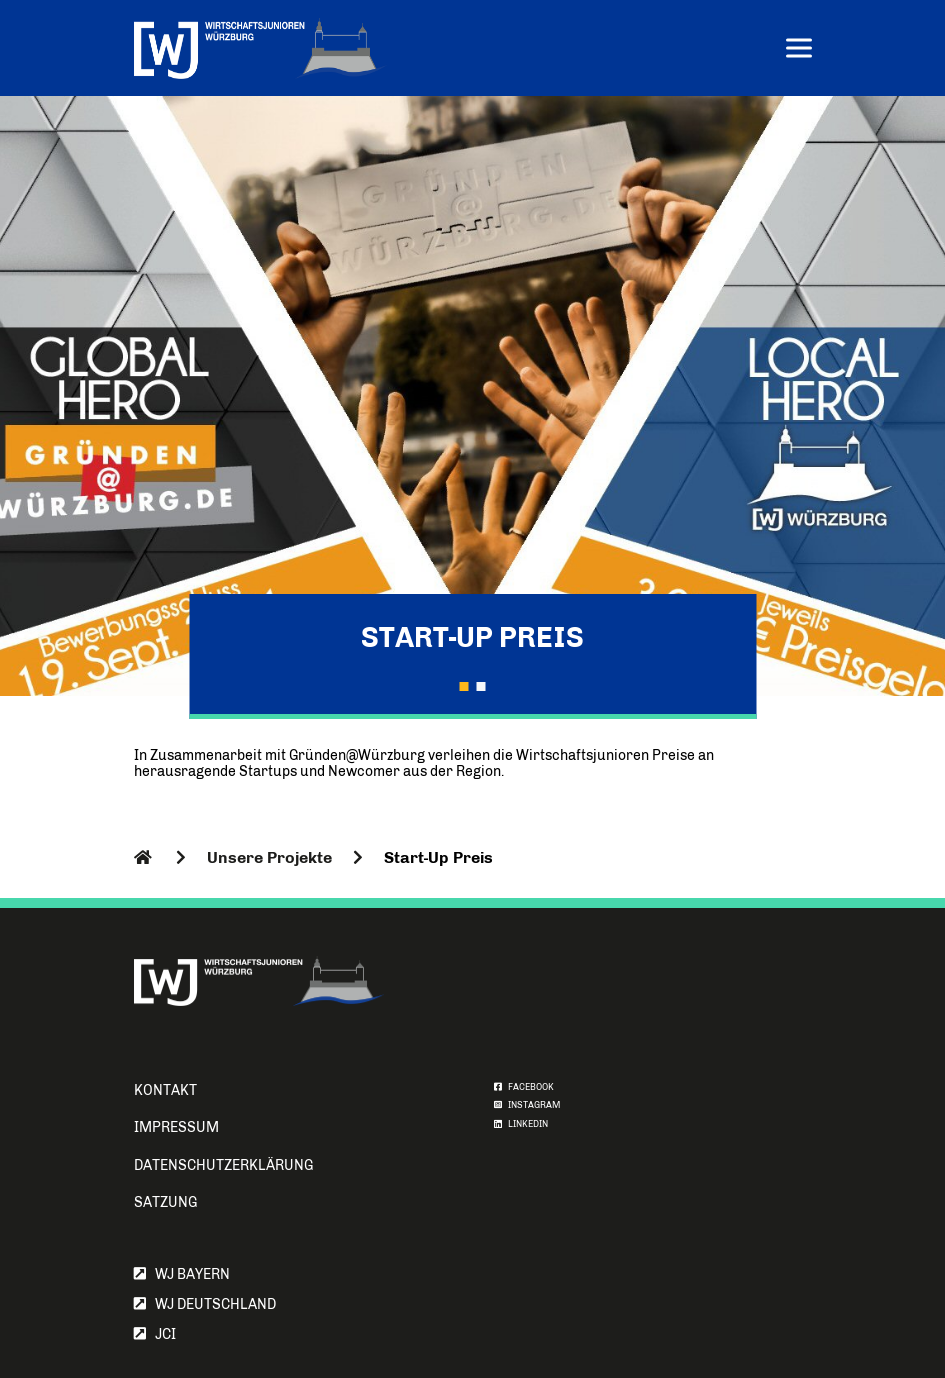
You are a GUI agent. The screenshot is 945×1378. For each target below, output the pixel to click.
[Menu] (799, 50)
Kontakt (165, 1090)
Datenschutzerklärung (223, 1165)
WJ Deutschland (205, 1304)
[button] (464, 686)
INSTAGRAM (527, 1105)
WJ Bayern (182, 1274)
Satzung (165, 1202)
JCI (155, 1334)
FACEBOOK (524, 1087)
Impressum (176, 1127)
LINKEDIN (521, 1124)
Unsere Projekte (269, 857)
